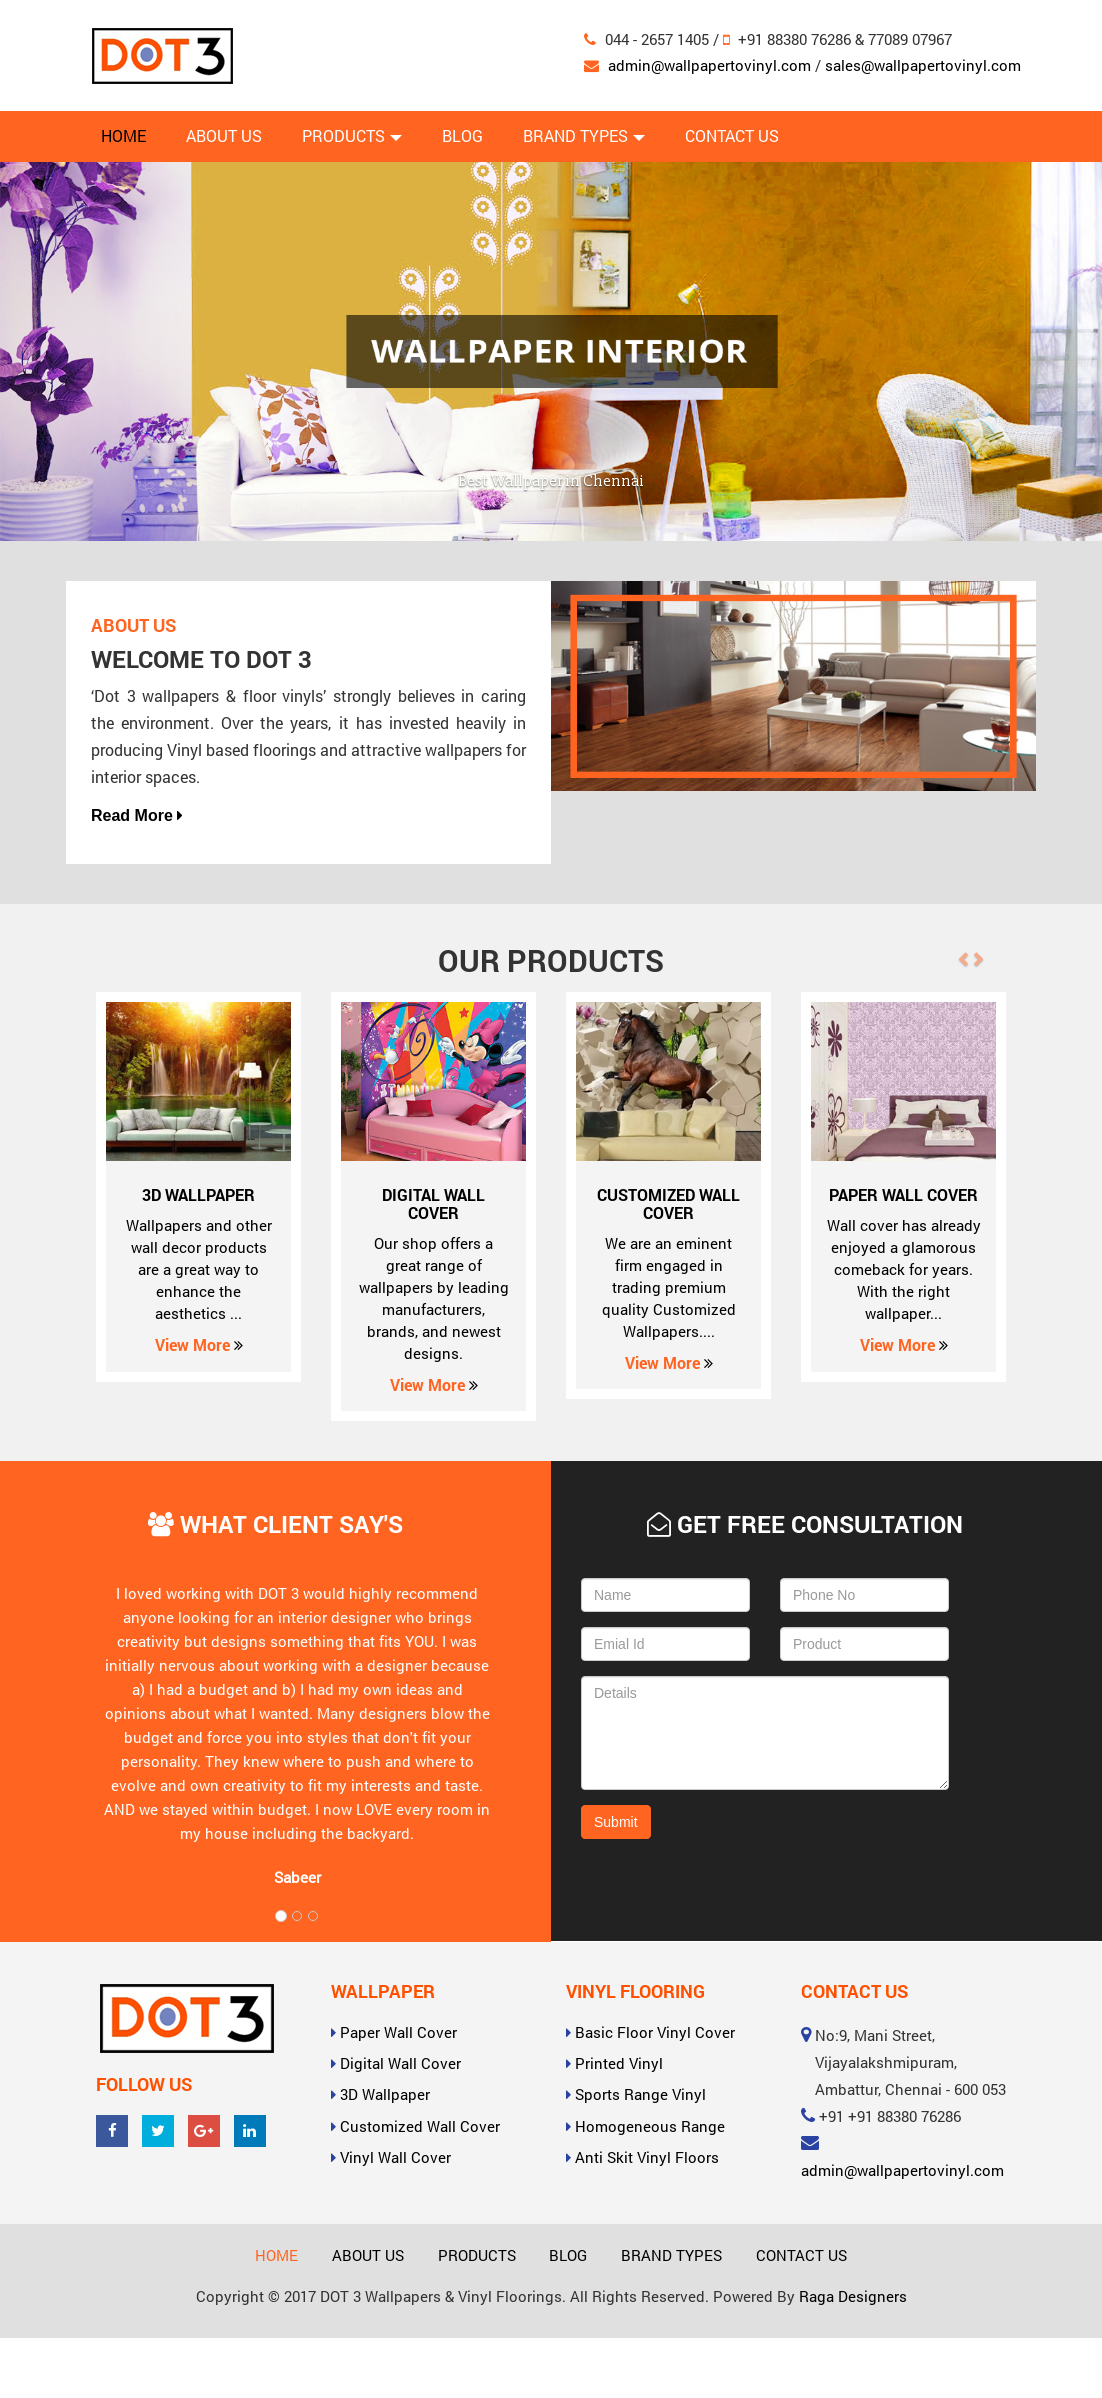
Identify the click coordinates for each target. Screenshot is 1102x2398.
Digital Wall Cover (400, 2063)
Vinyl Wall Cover (395, 2157)
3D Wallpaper (385, 2094)
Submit (616, 1822)
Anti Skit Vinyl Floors (647, 2157)
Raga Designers (853, 2296)
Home (123, 135)
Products (352, 135)
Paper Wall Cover (398, 2032)
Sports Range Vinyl (640, 2094)
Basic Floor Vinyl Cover (655, 2032)
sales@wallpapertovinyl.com (923, 65)
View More (199, 1344)
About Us (224, 135)
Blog (462, 135)
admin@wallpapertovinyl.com (709, 65)
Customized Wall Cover (420, 2126)
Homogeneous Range (650, 2126)
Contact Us (732, 135)
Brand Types (584, 135)
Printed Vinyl (619, 2063)
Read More (137, 815)
